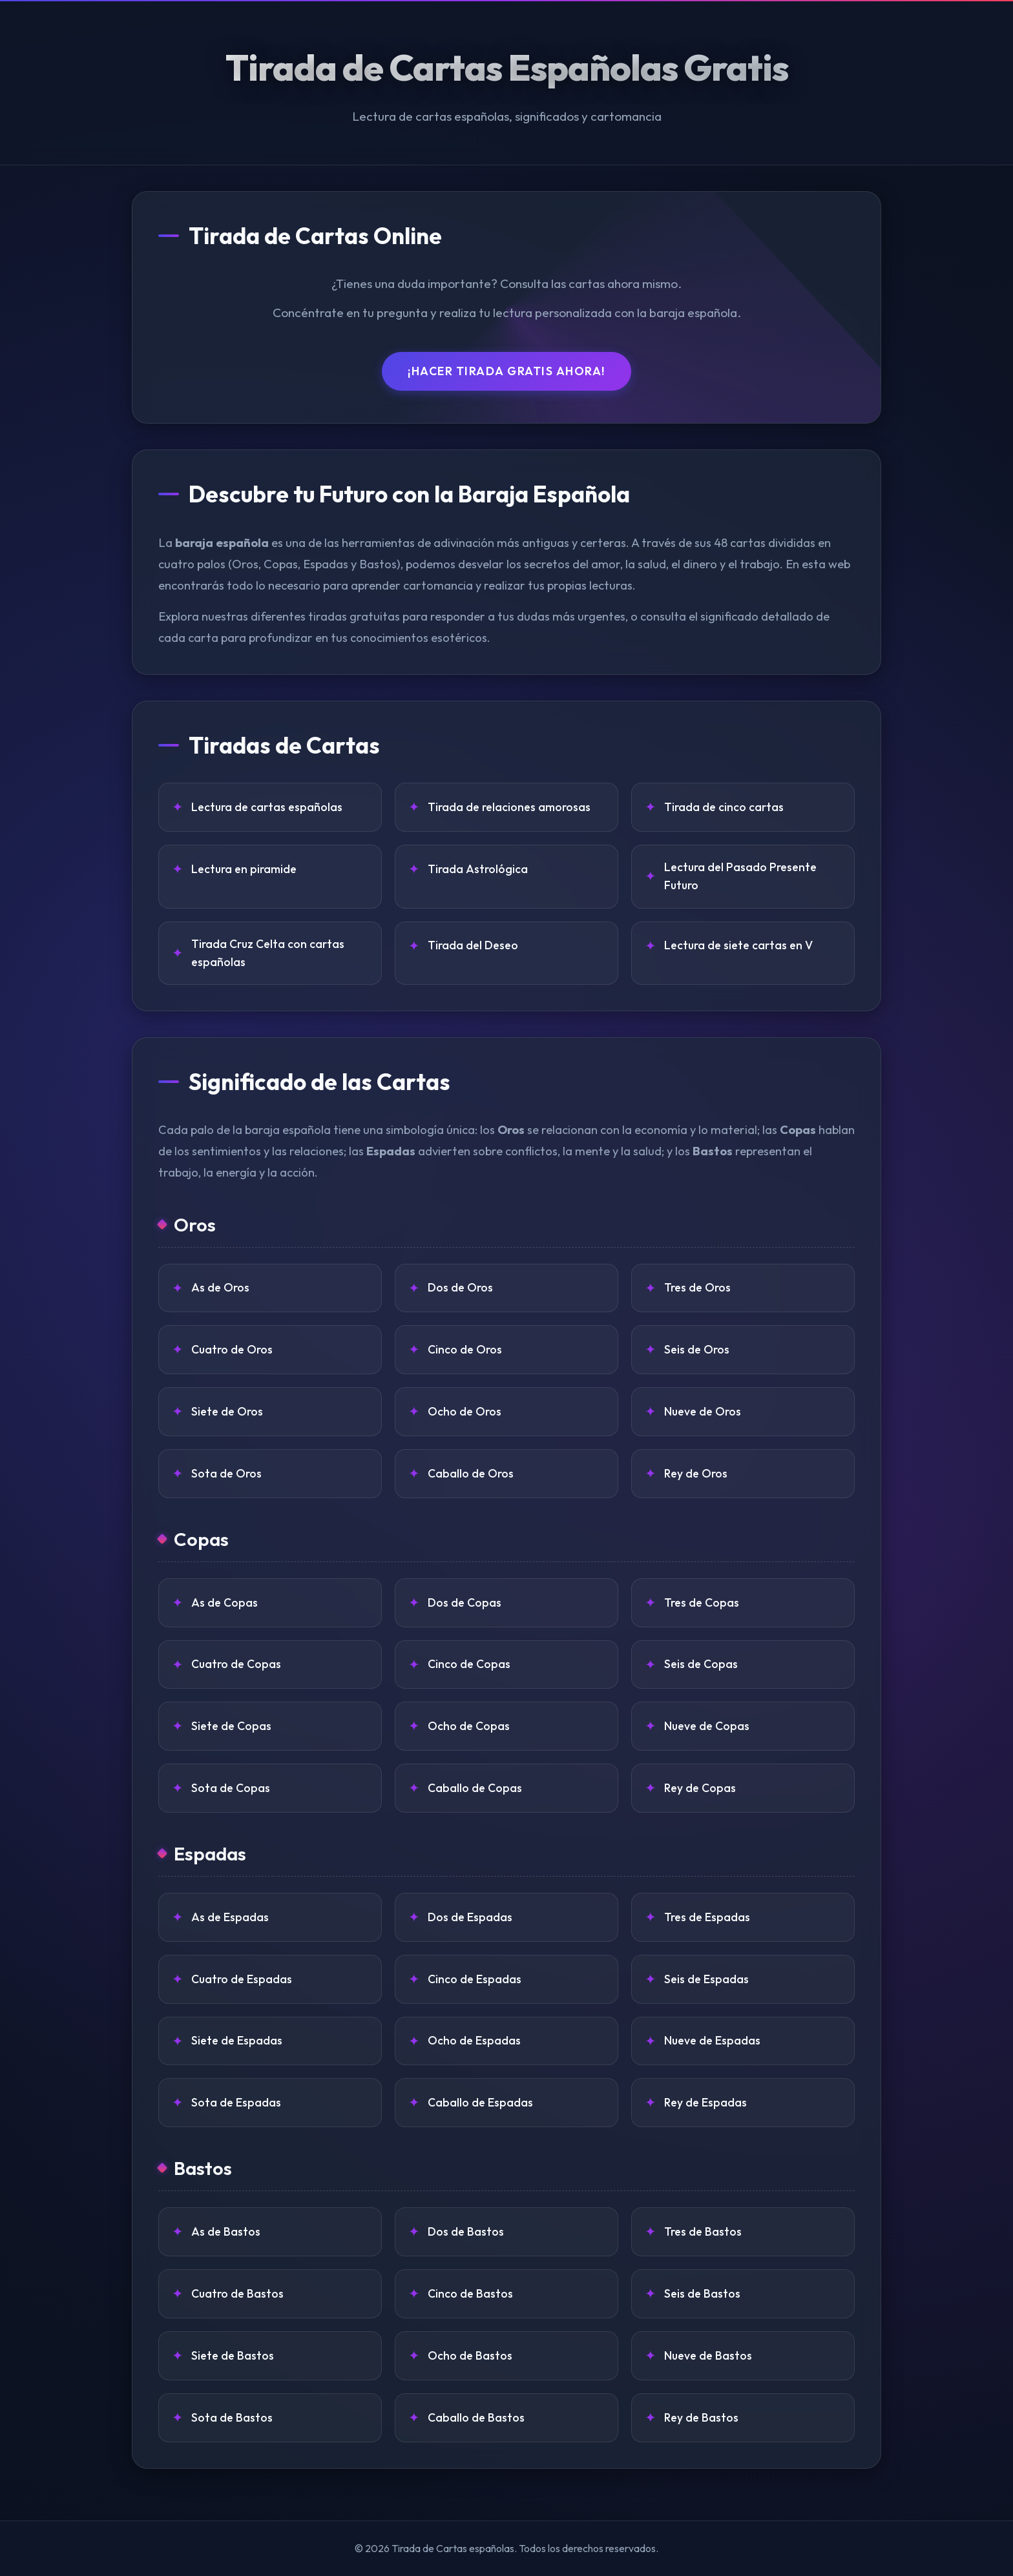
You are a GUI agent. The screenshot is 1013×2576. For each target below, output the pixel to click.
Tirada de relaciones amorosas (509, 806)
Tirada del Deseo (473, 945)
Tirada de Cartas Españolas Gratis (506, 67)
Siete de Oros (227, 1411)
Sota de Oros (226, 1473)
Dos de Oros (460, 1287)
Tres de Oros (697, 1287)
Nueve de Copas (706, 1725)
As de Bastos (225, 2231)
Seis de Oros (696, 1349)
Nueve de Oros (702, 1411)
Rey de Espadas (705, 2102)
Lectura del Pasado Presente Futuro (740, 876)
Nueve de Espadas (712, 2040)
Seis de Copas (701, 1663)
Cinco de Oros (465, 1349)
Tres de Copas (701, 1602)
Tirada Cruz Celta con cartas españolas (267, 952)
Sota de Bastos (232, 2417)
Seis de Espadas (706, 1979)
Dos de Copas (464, 1602)
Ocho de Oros (464, 1411)
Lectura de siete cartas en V (738, 945)
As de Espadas (230, 1917)
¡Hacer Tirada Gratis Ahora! (506, 371)
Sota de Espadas (236, 2102)
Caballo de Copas (475, 1787)
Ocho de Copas (469, 1725)
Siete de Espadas (236, 2040)
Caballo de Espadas (480, 2102)
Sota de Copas (230, 1787)
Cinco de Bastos (470, 2293)
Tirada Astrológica (478, 868)
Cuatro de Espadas (241, 1979)
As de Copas (224, 1602)
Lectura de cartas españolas (266, 806)
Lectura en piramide (244, 868)
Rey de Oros (695, 1473)
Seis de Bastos (702, 2293)
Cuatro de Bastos (237, 2293)
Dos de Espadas (470, 1917)
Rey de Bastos (701, 2417)
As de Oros (220, 1287)
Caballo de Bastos (476, 2417)
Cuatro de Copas (236, 1663)
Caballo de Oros (471, 1473)
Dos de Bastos (466, 2231)
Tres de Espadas (707, 1917)
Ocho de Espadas (474, 2040)
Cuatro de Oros (232, 1349)
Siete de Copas (231, 1725)
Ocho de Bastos (470, 2355)
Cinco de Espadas (474, 1979)
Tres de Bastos (703, 2231)
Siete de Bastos (232, 2355)
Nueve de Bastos (708, 2355)
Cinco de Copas (469, 1663)
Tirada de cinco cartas (724, 806)
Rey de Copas (700, 1787)
